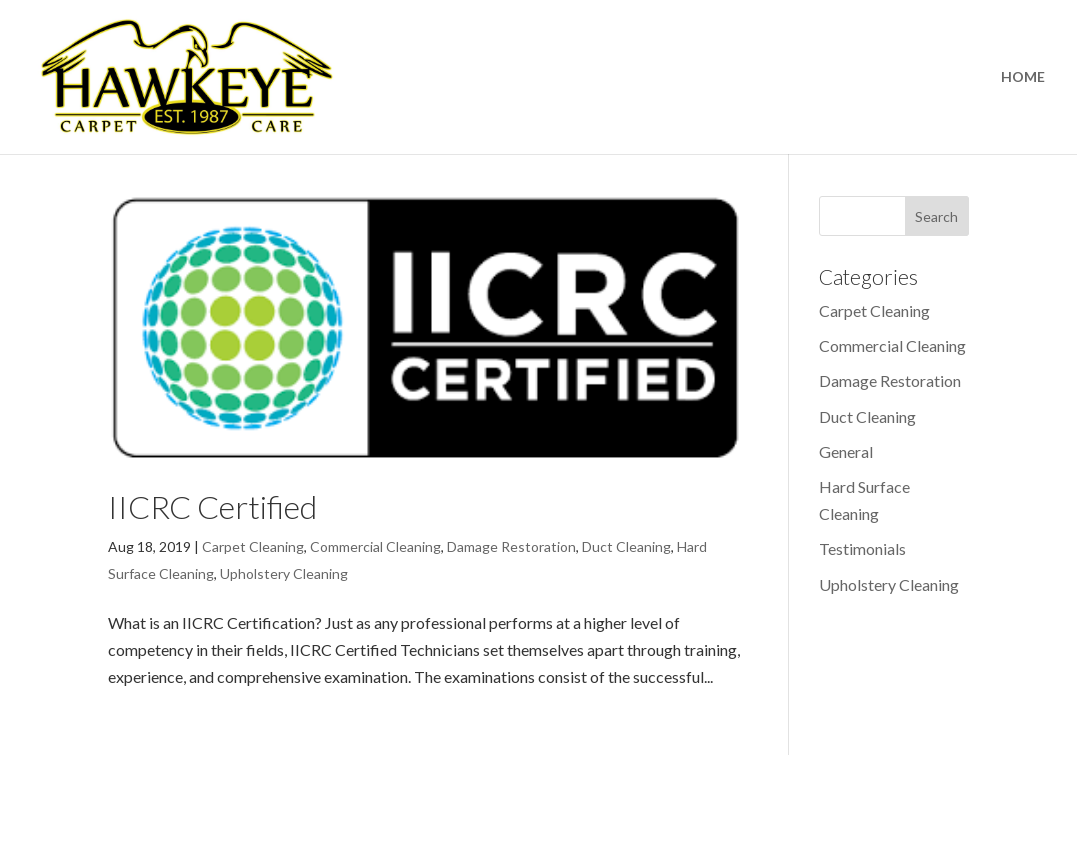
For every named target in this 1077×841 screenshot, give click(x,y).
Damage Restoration (511, 546)
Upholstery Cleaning (284, 573)
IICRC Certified (212, 506)
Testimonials (862, 548)
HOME (1023, 77)
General (846, 451)
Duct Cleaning (626, 546)
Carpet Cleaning (253, 546)
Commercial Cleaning (375, 546)
